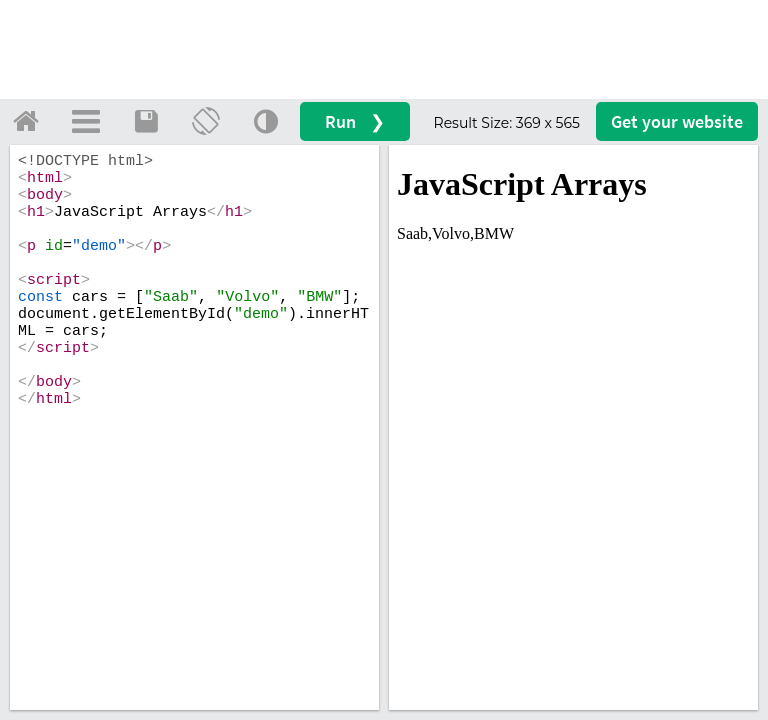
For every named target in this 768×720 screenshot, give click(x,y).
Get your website (677, 121)
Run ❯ (355, 121)
